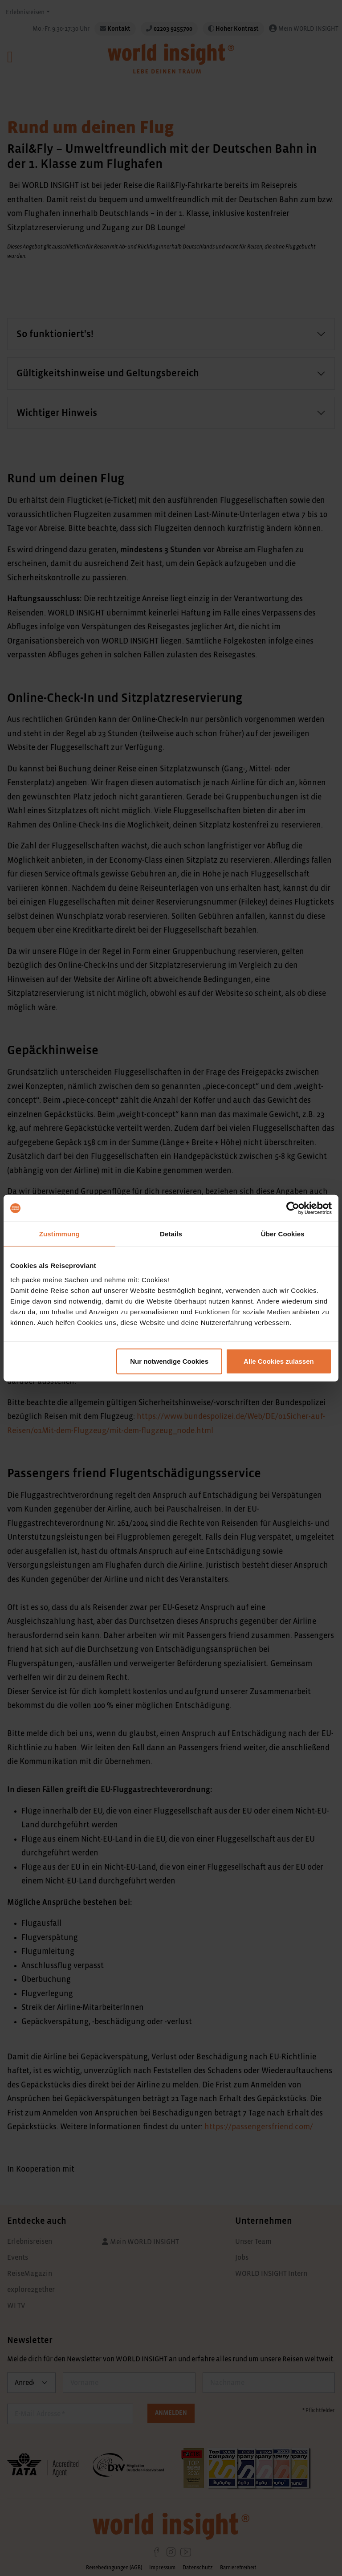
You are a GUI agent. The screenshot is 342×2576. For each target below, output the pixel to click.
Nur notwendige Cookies (169, 1361)
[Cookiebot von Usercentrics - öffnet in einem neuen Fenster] (293, 1208)
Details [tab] (171, 1234)
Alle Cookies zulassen (279, 1361)
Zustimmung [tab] (59, 1234)
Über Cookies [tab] (283, 1234)
